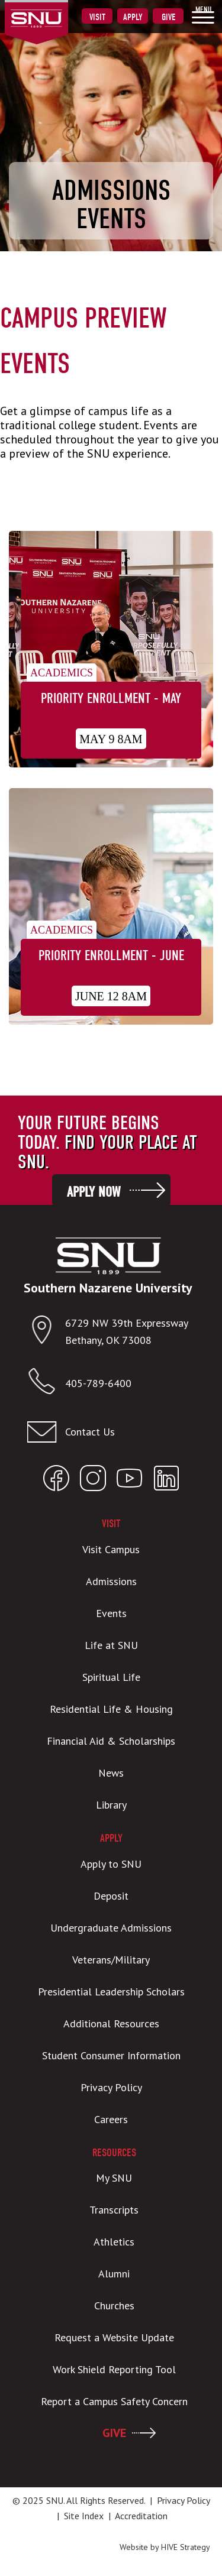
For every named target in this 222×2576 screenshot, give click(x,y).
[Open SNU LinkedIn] (166, 1480)
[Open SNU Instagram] (93, 1480)
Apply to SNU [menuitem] (111, 1864)
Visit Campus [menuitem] (111, 1549)
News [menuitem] (111, 1773)
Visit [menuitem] (97, 17)
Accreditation (141, 2516)
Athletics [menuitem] (114, 2241)
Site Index (84, 2516)
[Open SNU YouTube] (129, 1480)
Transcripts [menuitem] (114, 2210)
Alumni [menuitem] (114, 2273)
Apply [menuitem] (133, 17)
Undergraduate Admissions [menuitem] (111, 1928)
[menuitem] (203, 15)
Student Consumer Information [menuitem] (111, 2055)
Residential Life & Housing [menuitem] (111, 1709)
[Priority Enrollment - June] (111, 908)
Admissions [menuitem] (111, 1581)
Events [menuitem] (111, 1613)
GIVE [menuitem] (114, 2433)
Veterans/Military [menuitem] (111, 1959)
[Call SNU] (46, 1383)
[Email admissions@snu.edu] (108, 1432)
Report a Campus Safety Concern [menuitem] (114, 2401)
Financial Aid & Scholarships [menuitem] (111, 1741)
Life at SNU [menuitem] (111, 1645)
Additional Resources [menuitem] (111, 2023)
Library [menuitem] (111, 1805)
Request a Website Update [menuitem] (114, 2337)
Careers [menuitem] (111, 2119)
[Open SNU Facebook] (56, 1480)
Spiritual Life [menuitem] (111, 1677)
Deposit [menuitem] (111, 1896)
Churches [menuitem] (114, 2305)
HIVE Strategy (185, 2547)
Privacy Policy (183, 2500)
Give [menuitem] (168, 17)
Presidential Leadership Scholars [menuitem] (111, 1991)
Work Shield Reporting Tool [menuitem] (114, 2369)
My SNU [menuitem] (114, 2178)
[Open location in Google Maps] (46, 1332)
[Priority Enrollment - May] (111, 650)
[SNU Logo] (55, 11)
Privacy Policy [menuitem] (111, 2087)
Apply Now (93, 1192)
